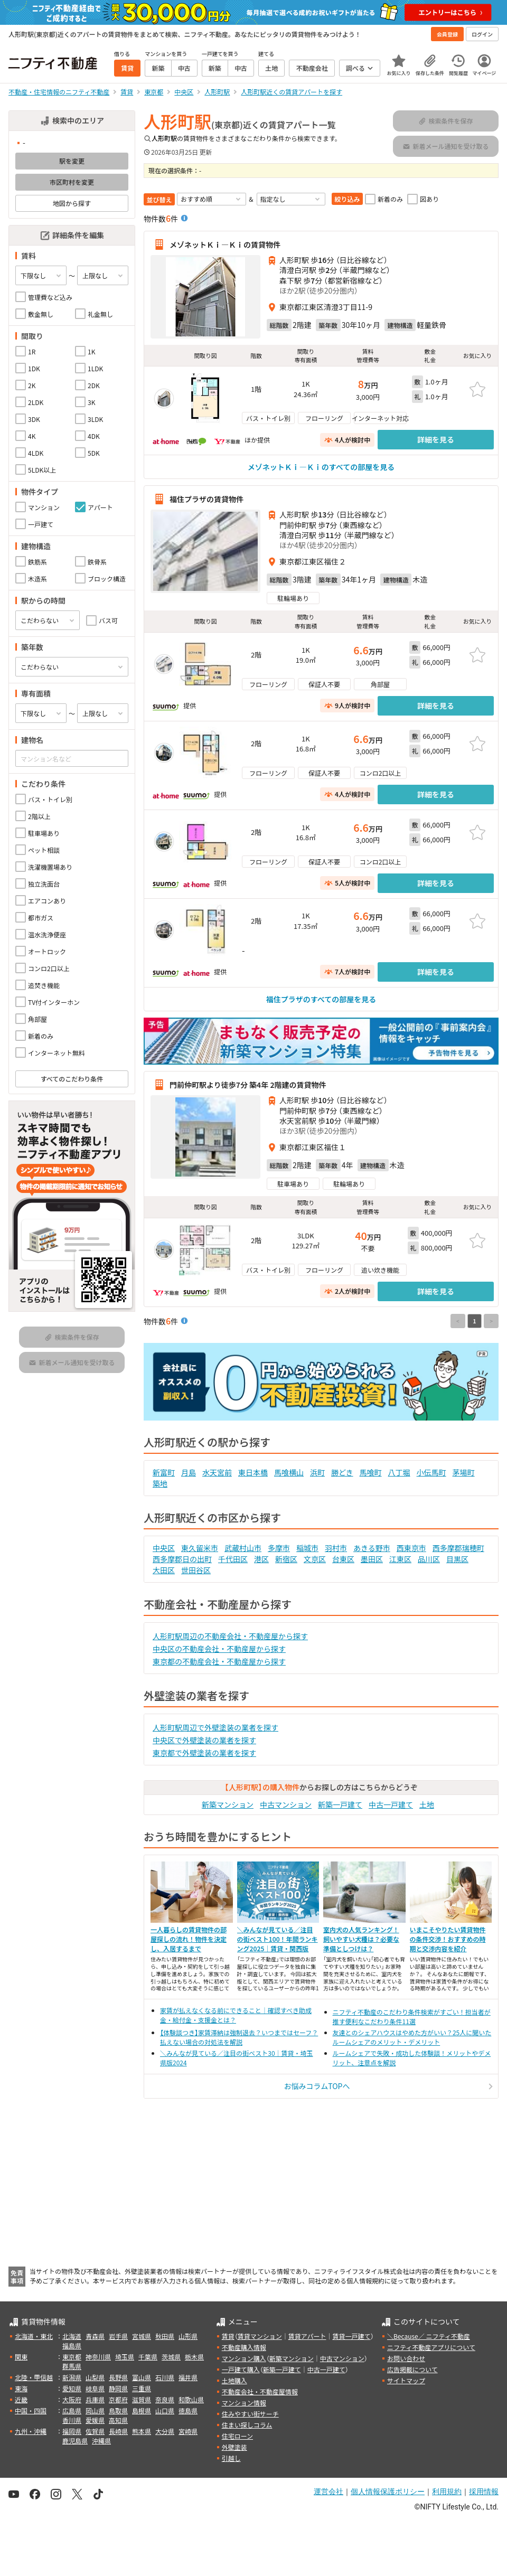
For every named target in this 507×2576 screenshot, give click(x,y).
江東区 (400, 1559)
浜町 (317, 1472)
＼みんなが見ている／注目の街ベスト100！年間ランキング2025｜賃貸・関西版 (277, 1939)
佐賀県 (95, 2431)
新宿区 (286, 1559)
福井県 (188, 2377)
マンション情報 (244, 2402)
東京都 (71, 2356)
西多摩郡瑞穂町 (458, 1548)
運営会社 (328, 2491)
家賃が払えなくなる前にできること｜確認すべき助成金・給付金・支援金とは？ (236, 2015)
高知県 (118, 2419)
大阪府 (71, 2399)
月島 (188, 1472)
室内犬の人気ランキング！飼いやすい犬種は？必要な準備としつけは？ (361, 1939)
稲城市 (307, 1548)
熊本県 (141, 2431)
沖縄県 (101, 2440)
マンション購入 (244, 2358)
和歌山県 (191, 2399)
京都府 (118, 2399)
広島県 (71, 2410)
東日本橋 (253, 1472)
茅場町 (464, 1472)
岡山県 (95, 2410)
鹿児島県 (75, 2440)
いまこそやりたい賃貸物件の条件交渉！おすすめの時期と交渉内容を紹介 (448, 1939)
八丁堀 (399, 1472)
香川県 (71, 2419)
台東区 (343, 1559)
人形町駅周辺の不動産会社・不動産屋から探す (230, 1636)
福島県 (71, 2345)
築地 (160, 1483)
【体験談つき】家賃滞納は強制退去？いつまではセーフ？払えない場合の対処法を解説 (239, 2037)
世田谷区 (196, 1570)
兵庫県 (95, 2399)
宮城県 (141, 2335)
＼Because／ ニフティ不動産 (428, 2335)
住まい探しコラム (247, 2424)
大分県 (164, 2431)
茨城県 (171, 2356)
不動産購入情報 (244, 2347)
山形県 (188, 2335)
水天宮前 (217, 1472)
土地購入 (234, 2380)
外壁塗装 (234, 2446)
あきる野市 (371, 1548)
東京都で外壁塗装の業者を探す (204, 1752)
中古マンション (286, 1804)
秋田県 (164, 2335)
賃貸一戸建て (351, 2335)
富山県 (141, 2377)
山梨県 (95, 2377)
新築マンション (227, 1804)
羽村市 (336, 1548)
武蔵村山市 (242, 1548)
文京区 (315, 1559)
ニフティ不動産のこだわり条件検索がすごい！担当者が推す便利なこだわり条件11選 (412, 2016)
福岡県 (71, 2431)
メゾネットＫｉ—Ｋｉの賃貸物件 (225, 244)
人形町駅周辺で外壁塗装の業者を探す (215, 1727)
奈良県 (164, 2399)
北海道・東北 (34, 2335)
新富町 (164, 1472)
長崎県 (118, 2431)
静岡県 (118, 2388)
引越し (231, 2457)
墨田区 (372, 1559)
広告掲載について (412, 2369)
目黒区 (457, 1559)
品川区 (429, 1559)
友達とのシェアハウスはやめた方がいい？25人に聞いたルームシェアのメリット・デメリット (412, 2037)
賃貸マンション (260, 2335)
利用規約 (447, 2491)
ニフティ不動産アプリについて (431, 2347)
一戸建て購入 (241, 2369)
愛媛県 (95, 2419)
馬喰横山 (289, 1472)
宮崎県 (188, 2431)
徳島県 (188, 2410)
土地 (426, 1804)
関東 (21, 2356)
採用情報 (484, 2491)
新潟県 (71, 2377)
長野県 (118, 2377)
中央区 (164, 1548)
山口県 (164, 2410)
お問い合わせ (406, 2358)
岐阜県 (95, 2388)
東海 (21, 2388)
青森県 (95, 2335)
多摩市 (279, 1548)
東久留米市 (199, 1548)
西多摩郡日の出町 (182, 1559)
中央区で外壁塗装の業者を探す (204, 1740)
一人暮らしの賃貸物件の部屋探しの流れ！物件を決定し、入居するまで (189, 1939)
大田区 (164, 1570)
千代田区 (233, 1559)
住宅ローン (237, 2435)
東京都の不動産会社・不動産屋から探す (219, 1661)
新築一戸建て (340, 1804)
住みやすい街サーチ (250, 2413)
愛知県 (71, 2388)
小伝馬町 (431, 1472)
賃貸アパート (307, 2335)
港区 (261, 1559)
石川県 (164, 2377)
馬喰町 (371, 1472)
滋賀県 (141, 2399)
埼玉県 (124, 2356)
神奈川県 (98, 2356)
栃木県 (194, 2356)
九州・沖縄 (30, 2431)
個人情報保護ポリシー (388, 2491)
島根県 (141, 2410)
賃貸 (228, 2335)
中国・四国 (30, 2410)
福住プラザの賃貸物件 (206, 499)
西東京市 (411, 1548)
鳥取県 (118, 2410)
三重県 (141, 2388)
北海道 (71, 2335)
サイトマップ (406, 2380)
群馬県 (71, 2366)
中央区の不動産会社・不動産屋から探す (219, 1648)
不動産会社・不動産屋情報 (260, 2391)
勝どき (342, 1472)
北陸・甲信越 (34, 2377)
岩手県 (118, 2335)
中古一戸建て (391, 1804)
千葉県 (147, 2356)
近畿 (21, 2399)
